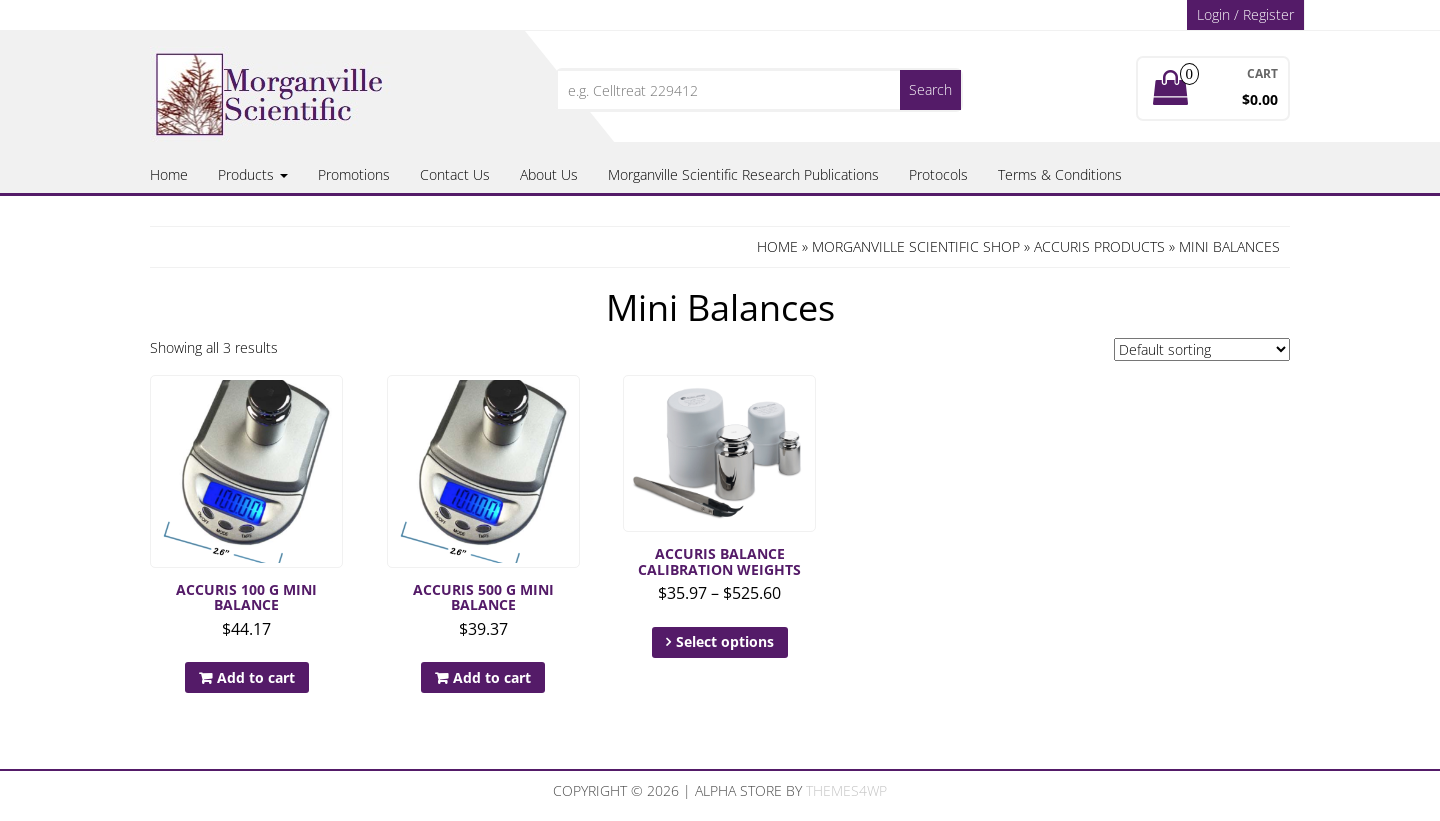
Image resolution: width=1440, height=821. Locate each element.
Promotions (354, 174)
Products (253, 174)
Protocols (938, 174)
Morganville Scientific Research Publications (743, 174)
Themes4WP (846, 790)
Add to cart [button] (256, 677)
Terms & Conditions (1060, 174)
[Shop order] (1202, 349)
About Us (549, 174)
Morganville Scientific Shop (916, 246)
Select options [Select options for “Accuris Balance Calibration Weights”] (725, 641)
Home (169, 174)
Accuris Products (1099, 246)
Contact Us (455, 174)
